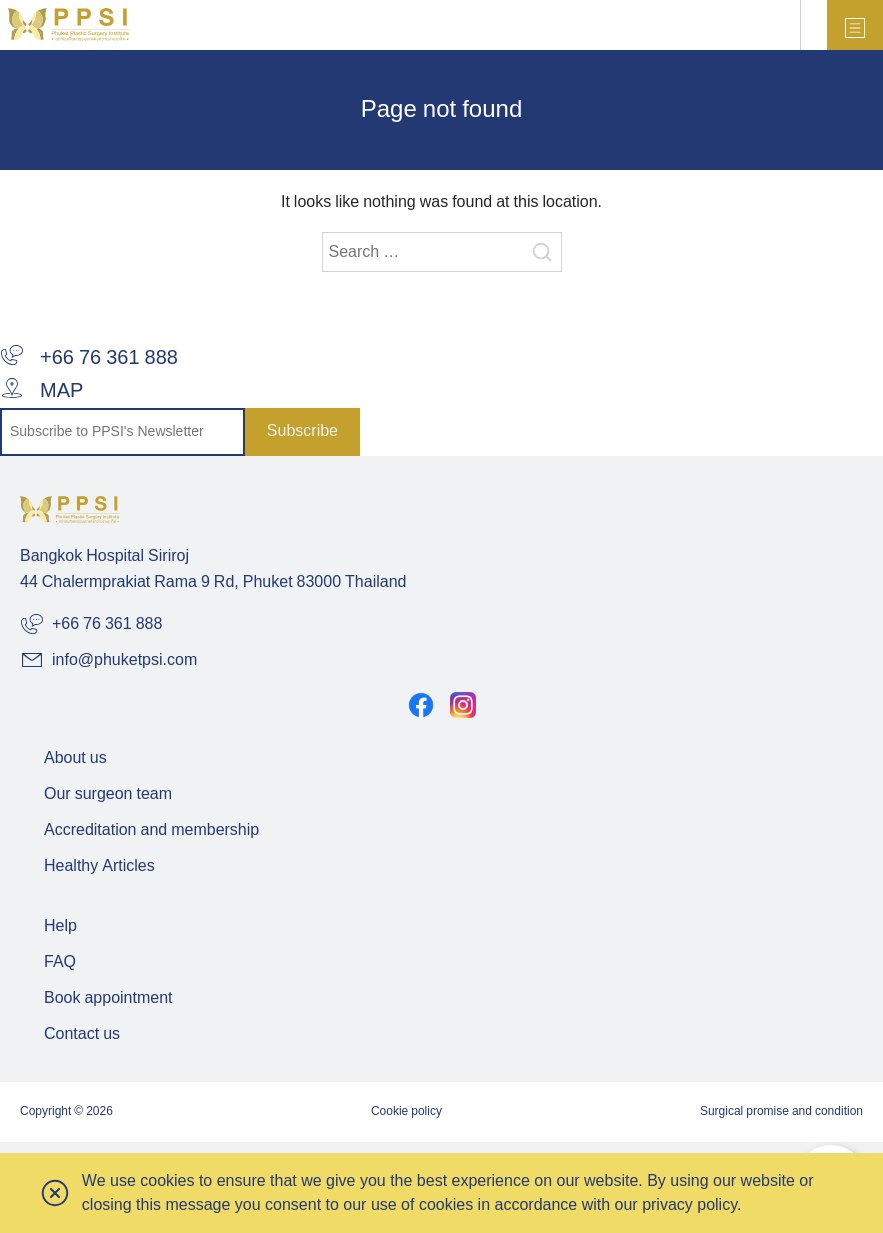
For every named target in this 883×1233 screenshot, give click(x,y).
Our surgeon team (108, 794)
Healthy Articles (99, 866)
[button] (55, 1193)
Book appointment (108, 998)
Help (60, 926)
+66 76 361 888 (89, 358)
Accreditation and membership (151, 830)
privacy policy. (691, 1204)
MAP (41, 391)
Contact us (82, 1034)
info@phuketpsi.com (108, 660)
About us (75, 758)
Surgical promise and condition (781, 1111)
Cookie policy (406, 1111)
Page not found (441, 110)
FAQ (60, 962)
